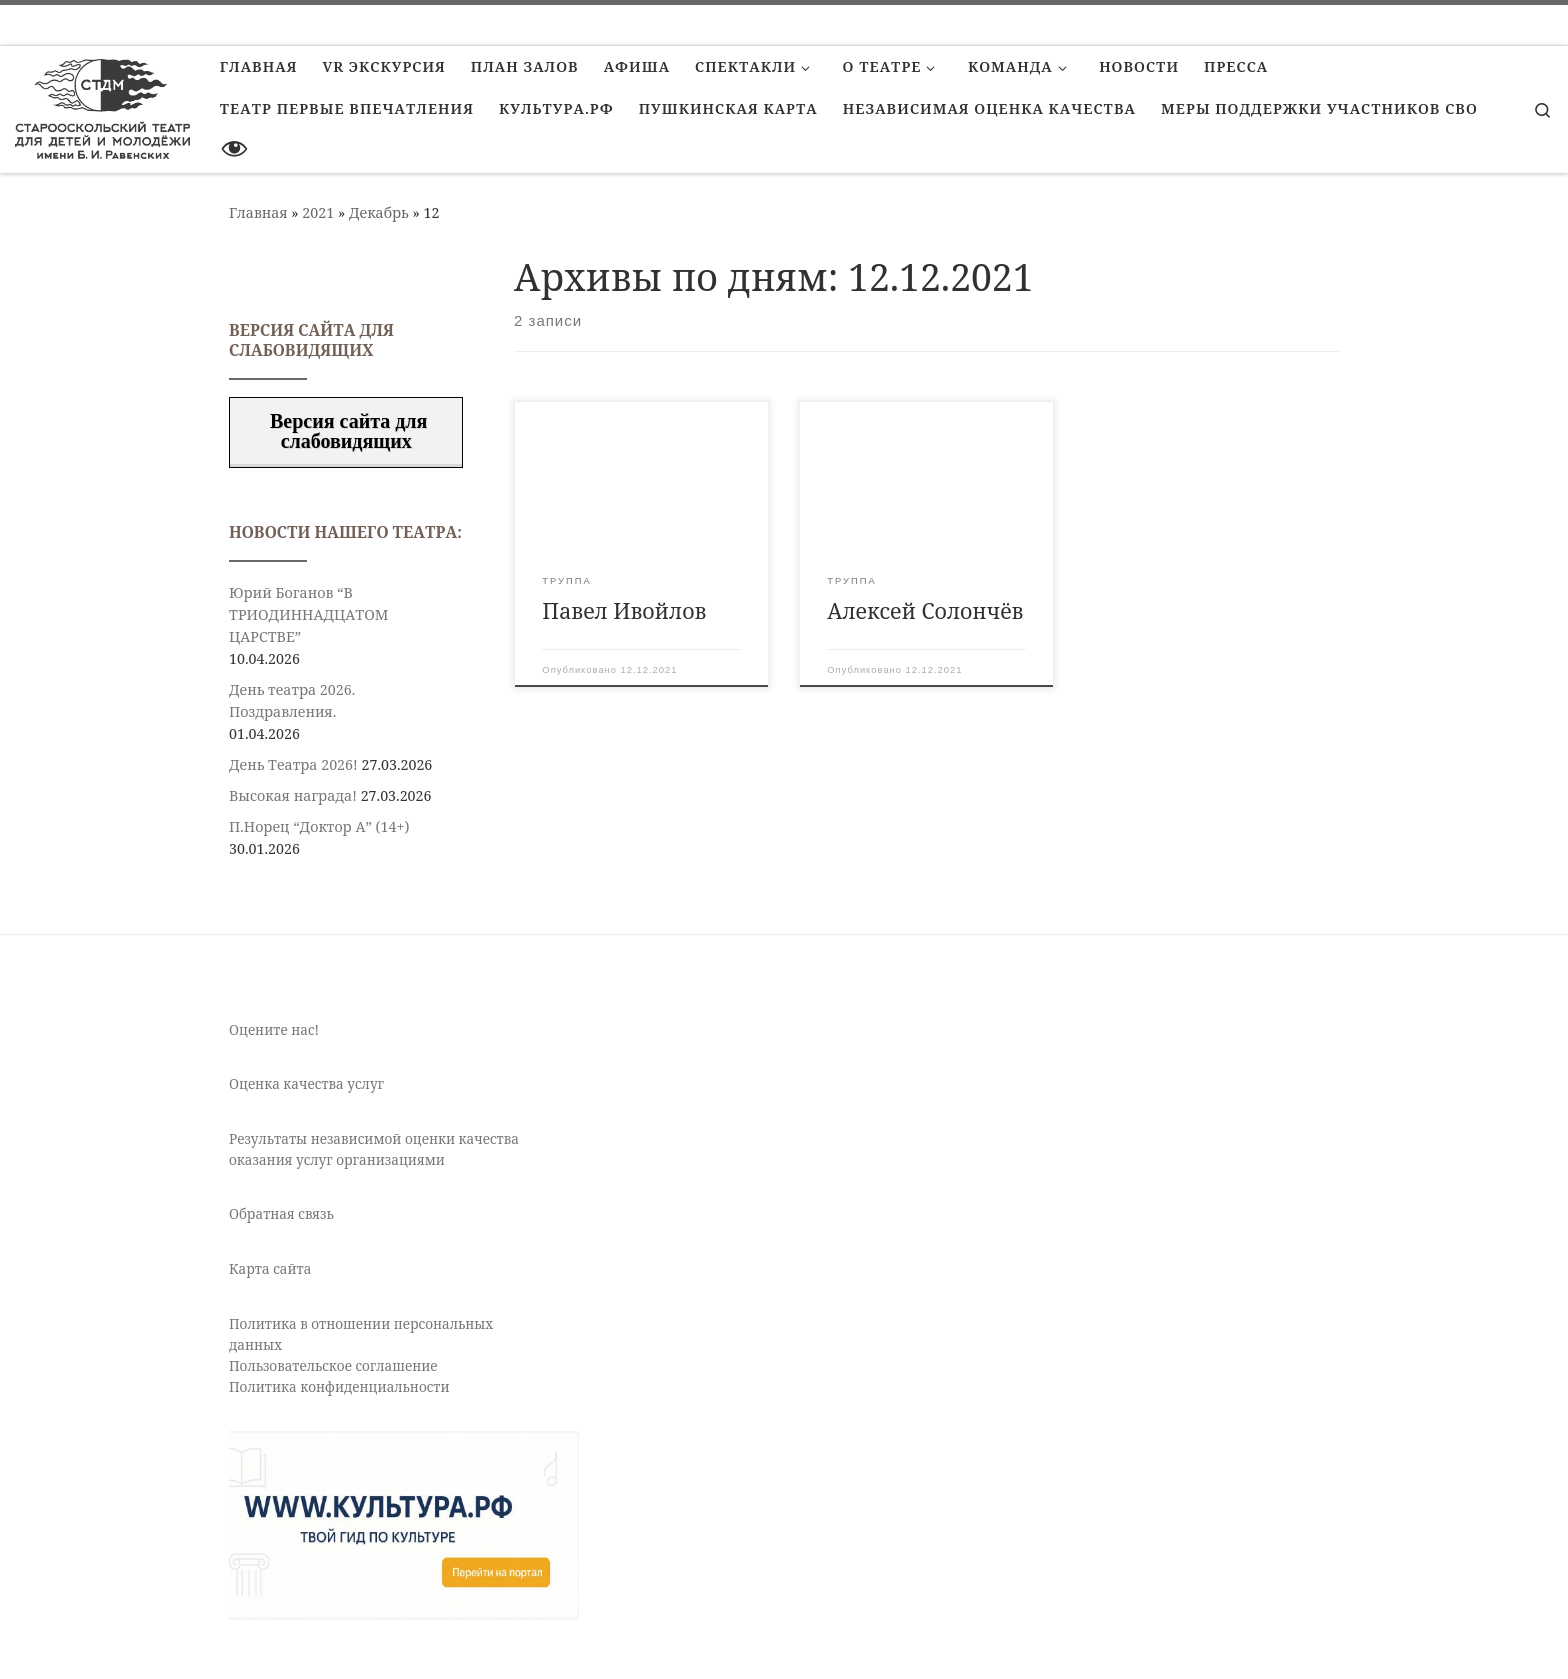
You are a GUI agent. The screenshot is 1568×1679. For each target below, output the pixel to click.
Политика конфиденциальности (339, 1387)
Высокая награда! (293, 795)
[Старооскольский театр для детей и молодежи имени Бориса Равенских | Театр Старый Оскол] (102, 105)
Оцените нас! (274, 1030)
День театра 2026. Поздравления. (292, 700)
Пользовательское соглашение (333, 1366)
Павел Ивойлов (624, 610)
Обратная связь (281, 1214)
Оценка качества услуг (306, 1084)
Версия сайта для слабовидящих (346, 431)
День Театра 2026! (293, 764)
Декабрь (379, 212)
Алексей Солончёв (925, 610)
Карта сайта (270, 1269)
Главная (258, 212)
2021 (318, 212)
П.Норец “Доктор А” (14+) (319, 826)
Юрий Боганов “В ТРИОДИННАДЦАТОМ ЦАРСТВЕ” (308, 614)
